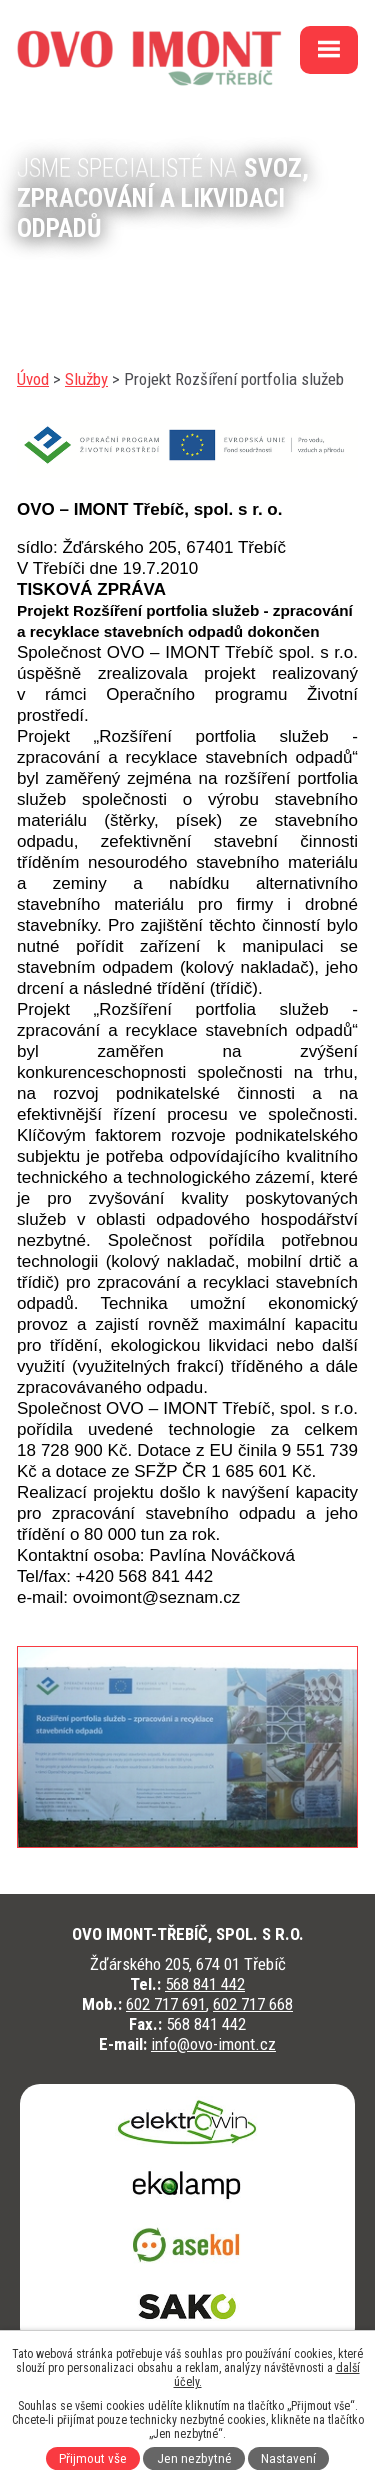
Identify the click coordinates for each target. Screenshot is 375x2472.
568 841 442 (205, 1984)
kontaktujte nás (94, 280)
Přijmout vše (93, 2458)
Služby (86, 379)
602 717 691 (166, 2004)
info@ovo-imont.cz (213, 2044)
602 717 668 (253, 2004)
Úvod (33, 379)
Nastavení (288, 2458)
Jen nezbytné (194, 2458)
